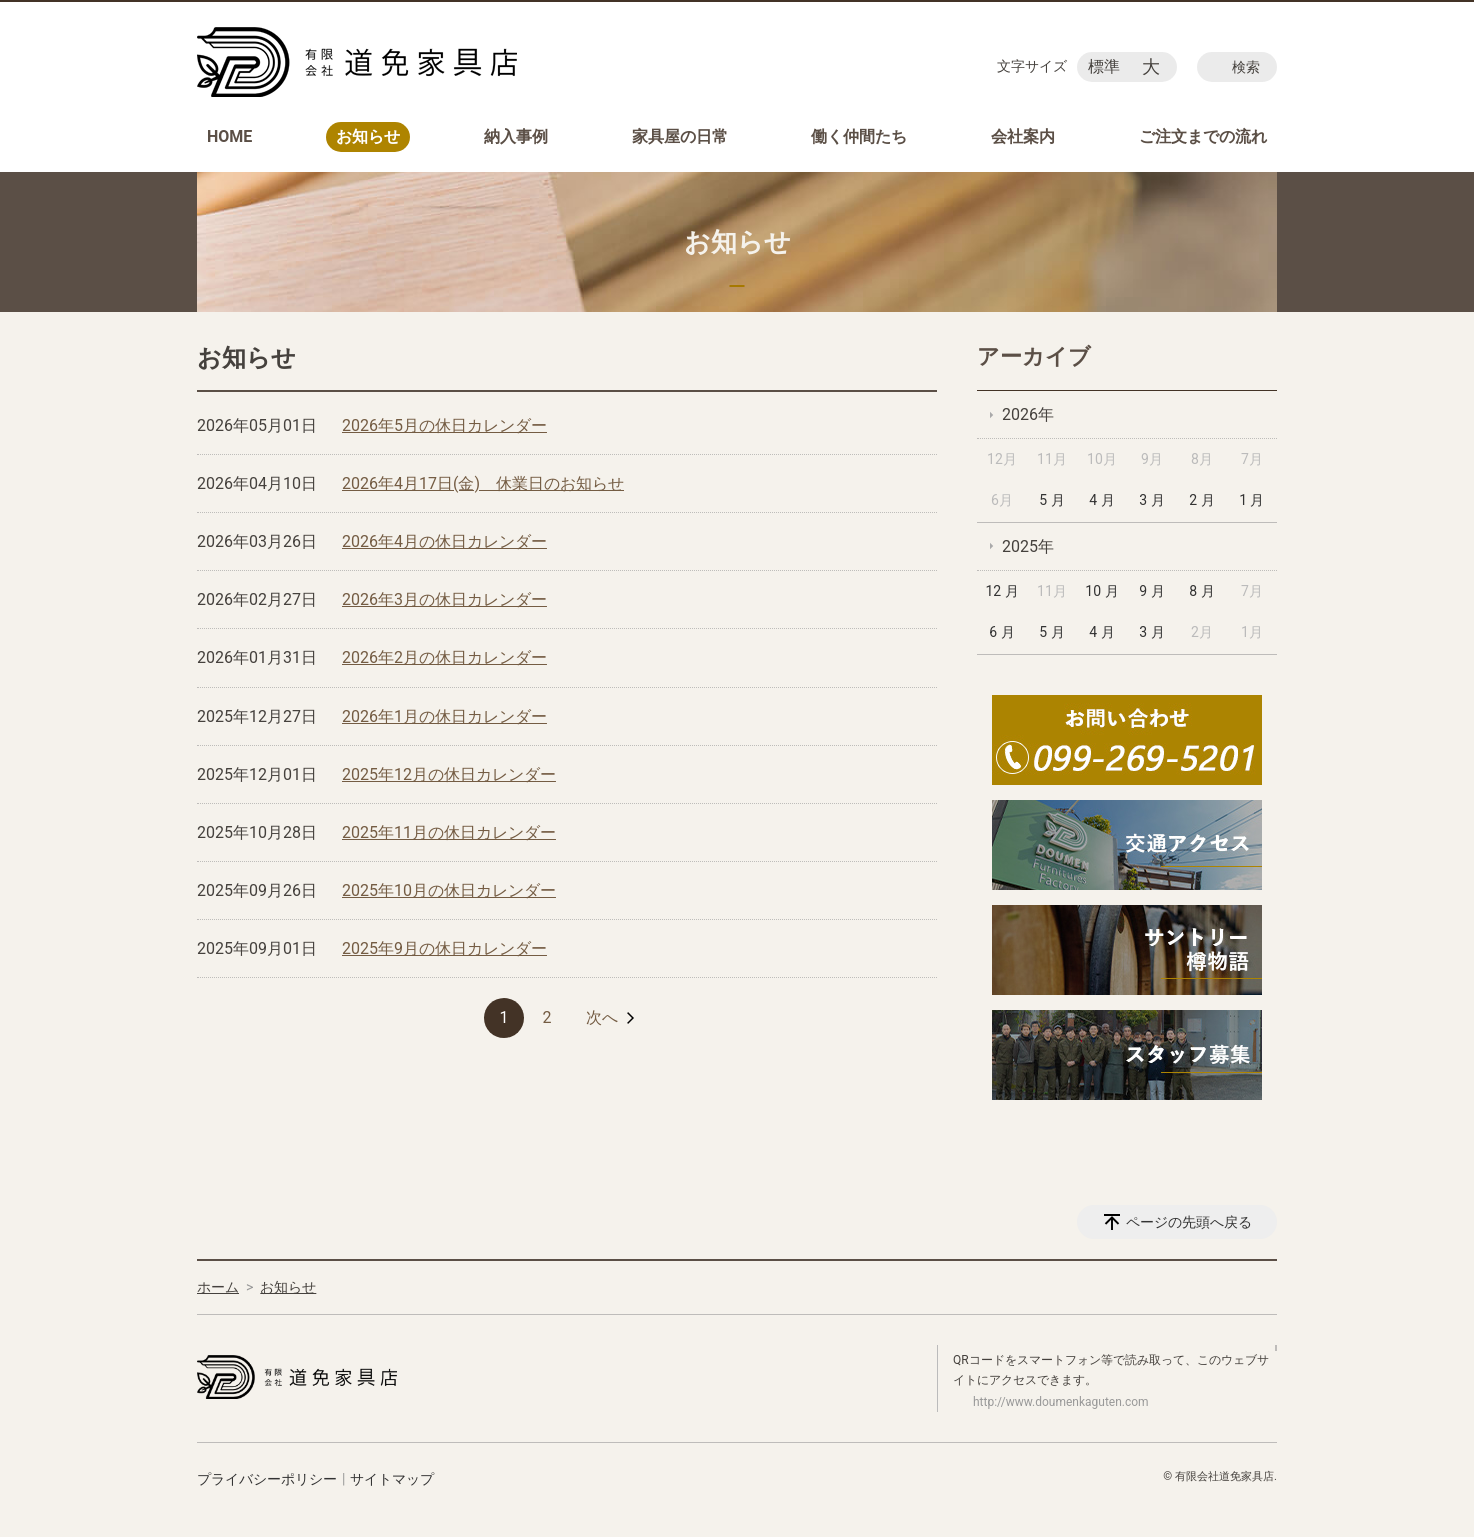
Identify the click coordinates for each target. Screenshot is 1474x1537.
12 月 (1001, 591)
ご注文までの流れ (1203, 136)
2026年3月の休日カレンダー (444, 599)
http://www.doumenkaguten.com (1061, 1402)
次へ (602, 1017)
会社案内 (1023, 136)
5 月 (1051, 500)
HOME (229, 136)
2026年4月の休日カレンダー (444, 541)
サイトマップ (392, 1479)
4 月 (1101, 500)
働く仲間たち (859, 136)
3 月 (1151, 500)
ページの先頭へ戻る (1189, 1222)
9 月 (1151, 591)
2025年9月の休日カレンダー (444, 948)
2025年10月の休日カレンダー (449, 890)
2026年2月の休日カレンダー (444, 657)
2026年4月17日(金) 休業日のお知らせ (483, 483)
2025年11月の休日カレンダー (449, 832)
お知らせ (368, 136)
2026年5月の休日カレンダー (444, 425)
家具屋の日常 (680, 136)
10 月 (1101, 591)
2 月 (1201, 500)
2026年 (1028, 414)
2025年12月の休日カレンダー (449, 774)
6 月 (1001, 632)
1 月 (1251, 500)
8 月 (1201, 591)
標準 (1104, 66)
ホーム (218, 1287)
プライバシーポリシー (267, 1479)
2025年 (1028, 546)
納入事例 (516, 136)
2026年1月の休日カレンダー (444, 716)
